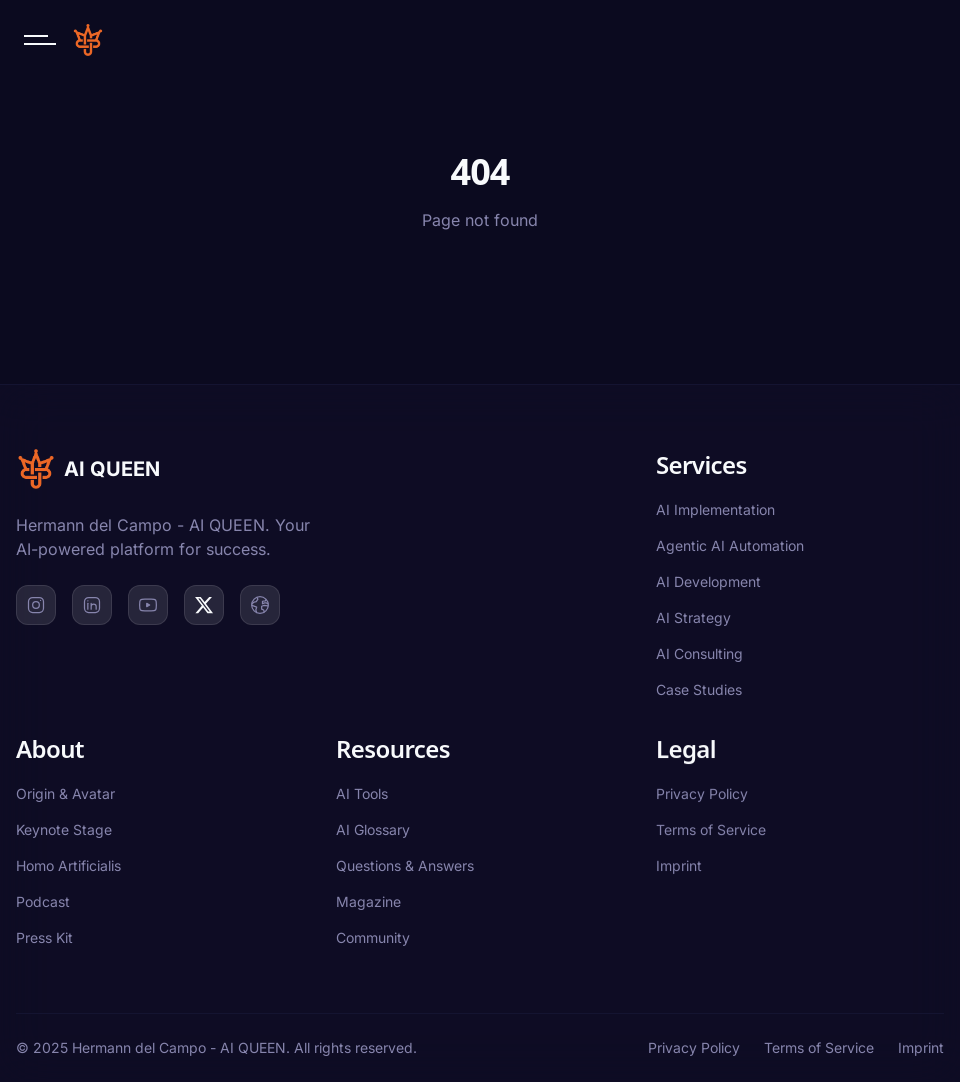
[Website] (260, 605)
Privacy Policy (702, 793)
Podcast (43, 901)
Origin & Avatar (65, 793)
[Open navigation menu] (40, 40)
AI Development (708, 581)
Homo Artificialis (68, 865)
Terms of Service (711, 829)
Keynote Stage (64, 829)
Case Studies (699, 689)
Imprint (679, 865)
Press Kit (44, 937)
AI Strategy (693, 617)
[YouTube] (148, 605)
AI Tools (362, 793)
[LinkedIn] (92, 605)
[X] (204, 605)
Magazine (368, 901)
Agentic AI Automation (730, 545)
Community (373, 937)
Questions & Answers (405, 865)
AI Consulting (699, 653)
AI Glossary (373, 829)
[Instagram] (36, 605)
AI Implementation (715, 509)
